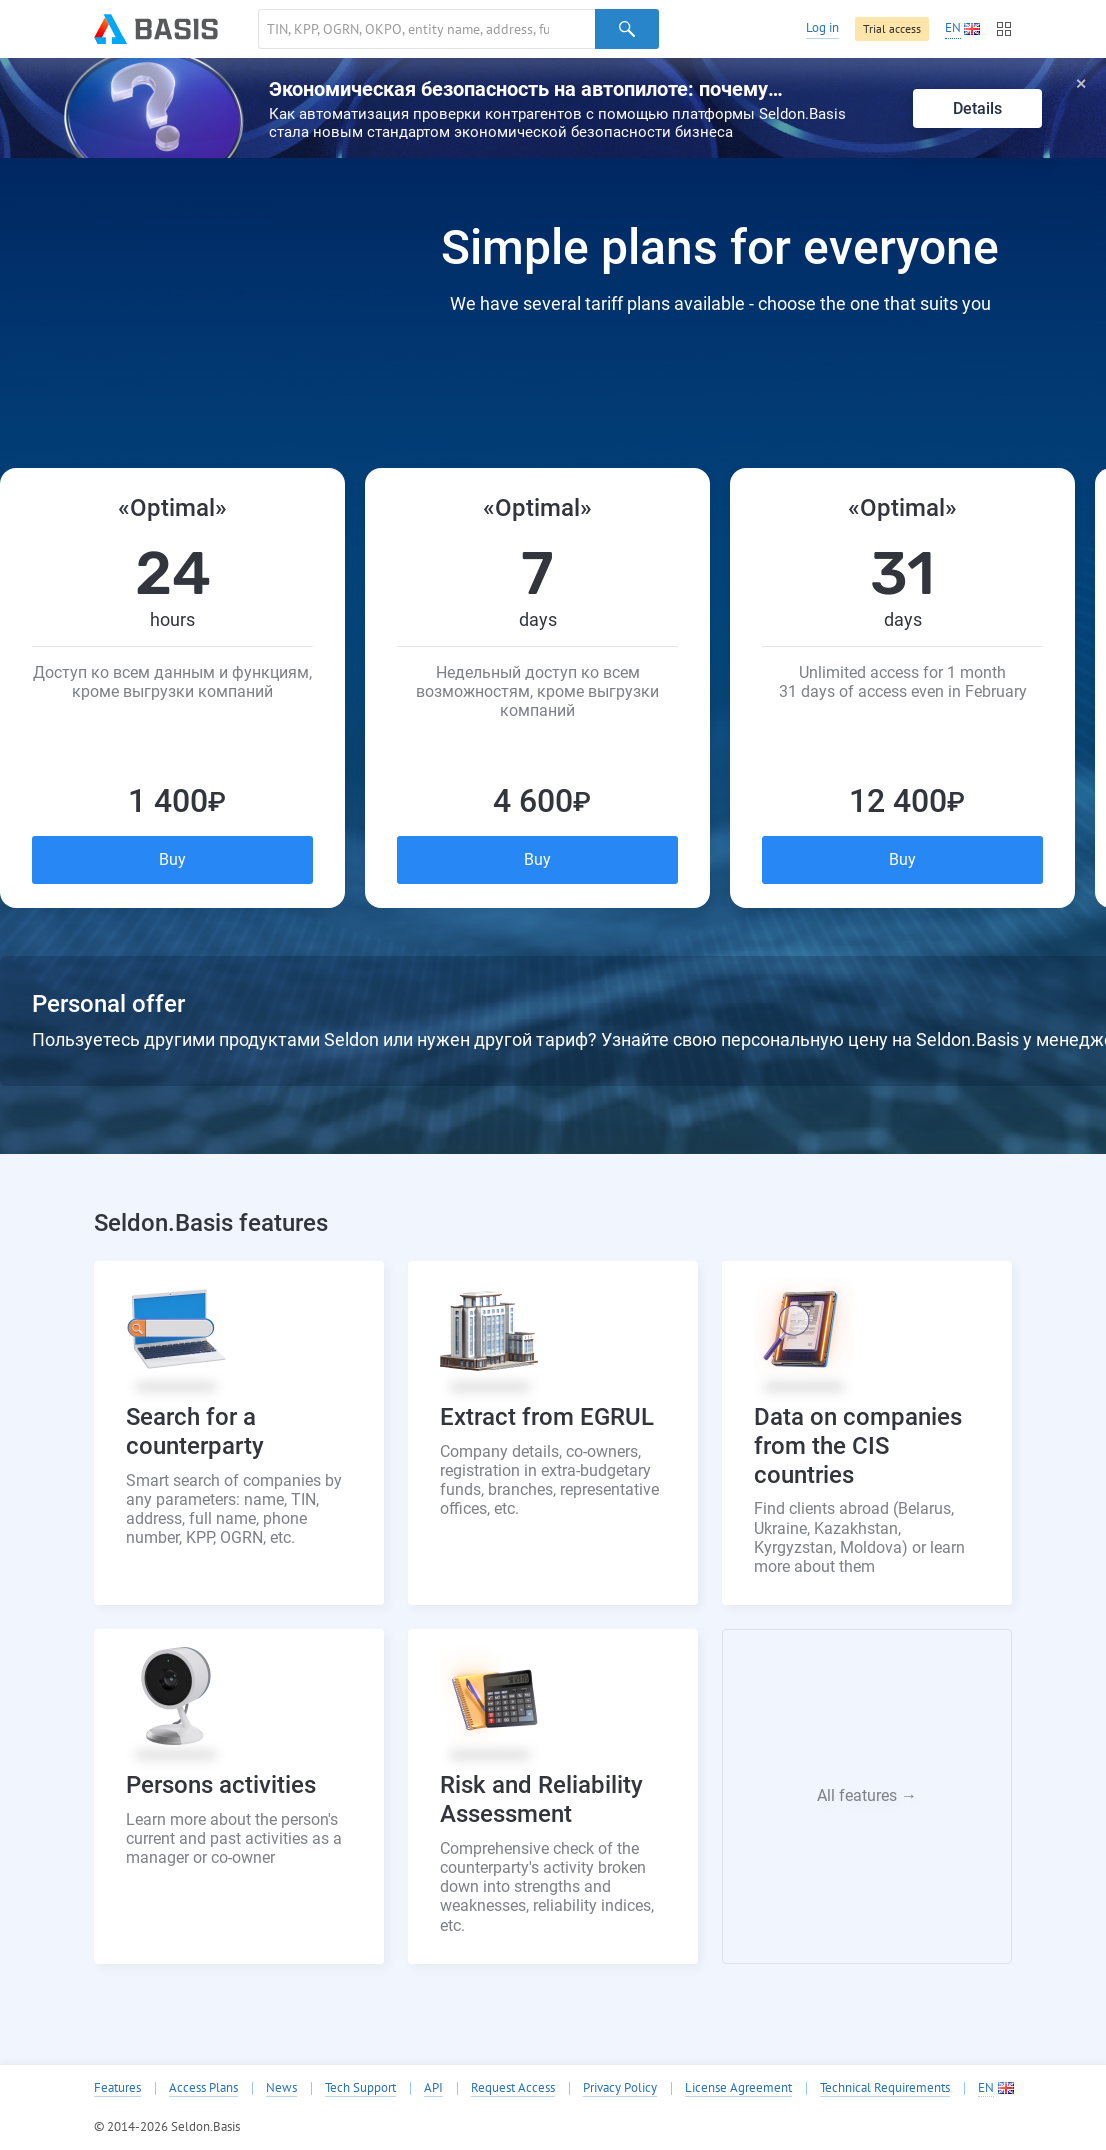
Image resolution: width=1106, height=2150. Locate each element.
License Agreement (738, 2088)
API (433, 2088)
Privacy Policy (620, 2088)
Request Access (513, 2088)
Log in (822, 27)
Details (977, 108)
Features (117, 2088)
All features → (867, 1795)
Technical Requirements (885, 2088)
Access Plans (203, 2088)
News (281, 2088)
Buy (172, 859)
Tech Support (360, 2088)
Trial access (892, 28)
